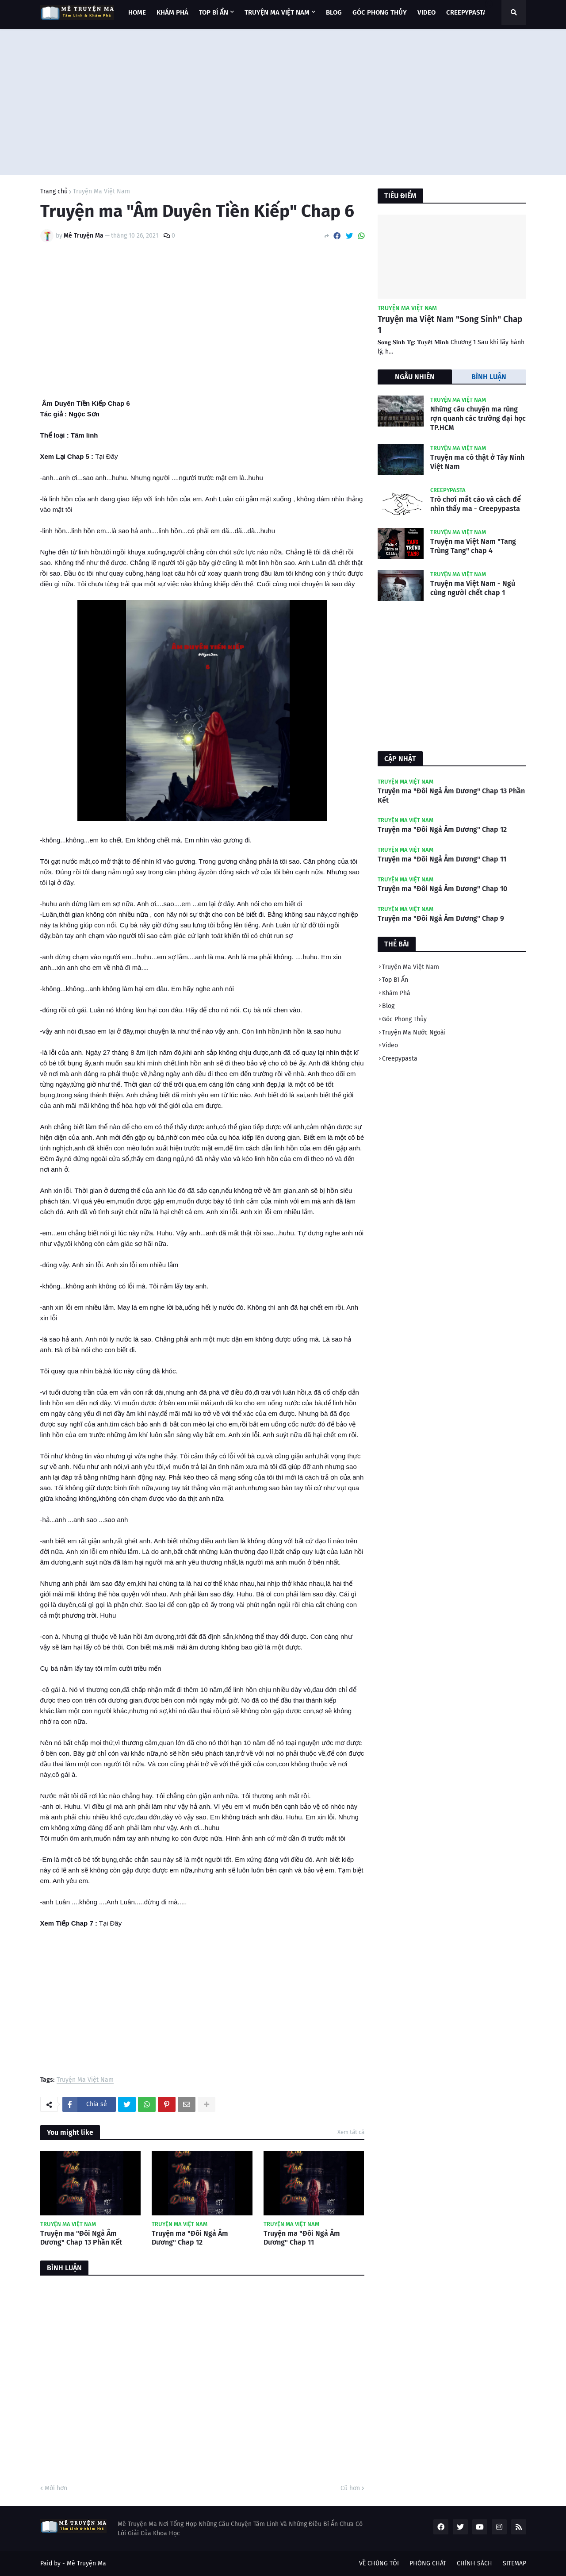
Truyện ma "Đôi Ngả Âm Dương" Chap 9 (441, 918)
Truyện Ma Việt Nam (101, 191)
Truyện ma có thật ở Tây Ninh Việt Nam (477, 462)
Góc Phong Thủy (404, 1019)
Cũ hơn (350, 2488)
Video (390, 1045)
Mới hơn (56, 2488)
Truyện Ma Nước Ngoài (414, 1032)
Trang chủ (54, 191)
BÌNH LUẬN (488, 377)
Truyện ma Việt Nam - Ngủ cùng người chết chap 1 (472, 588)
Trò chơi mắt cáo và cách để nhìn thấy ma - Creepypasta (475, 504)
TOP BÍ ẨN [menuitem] (213, 12)
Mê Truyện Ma (86, 2563)
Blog (388, 1006)
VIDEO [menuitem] (426, 12)
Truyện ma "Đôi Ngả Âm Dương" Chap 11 (302, 2238)
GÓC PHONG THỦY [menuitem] (379, 12)
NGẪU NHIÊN (415, 377)
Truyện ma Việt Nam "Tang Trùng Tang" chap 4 (473, 546)
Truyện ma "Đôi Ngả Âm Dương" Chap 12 (190, 2238)
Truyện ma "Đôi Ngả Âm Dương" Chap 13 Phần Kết (81, 2238)
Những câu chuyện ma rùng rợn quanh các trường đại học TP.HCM (478, 418)
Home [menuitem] (137, 12)
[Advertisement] (283, 100)
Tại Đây (106, 456)
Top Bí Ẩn (395, 980)
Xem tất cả (350, 2132)
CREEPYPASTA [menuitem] (466, 12)
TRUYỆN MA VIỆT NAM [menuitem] (277, 12)
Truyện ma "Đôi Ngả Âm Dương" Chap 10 (442, 888)
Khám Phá (396, 993)
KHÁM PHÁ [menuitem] (172, 12)
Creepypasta (399, 1058)
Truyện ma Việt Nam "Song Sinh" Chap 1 (450, 324)
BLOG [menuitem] (334, 12)
